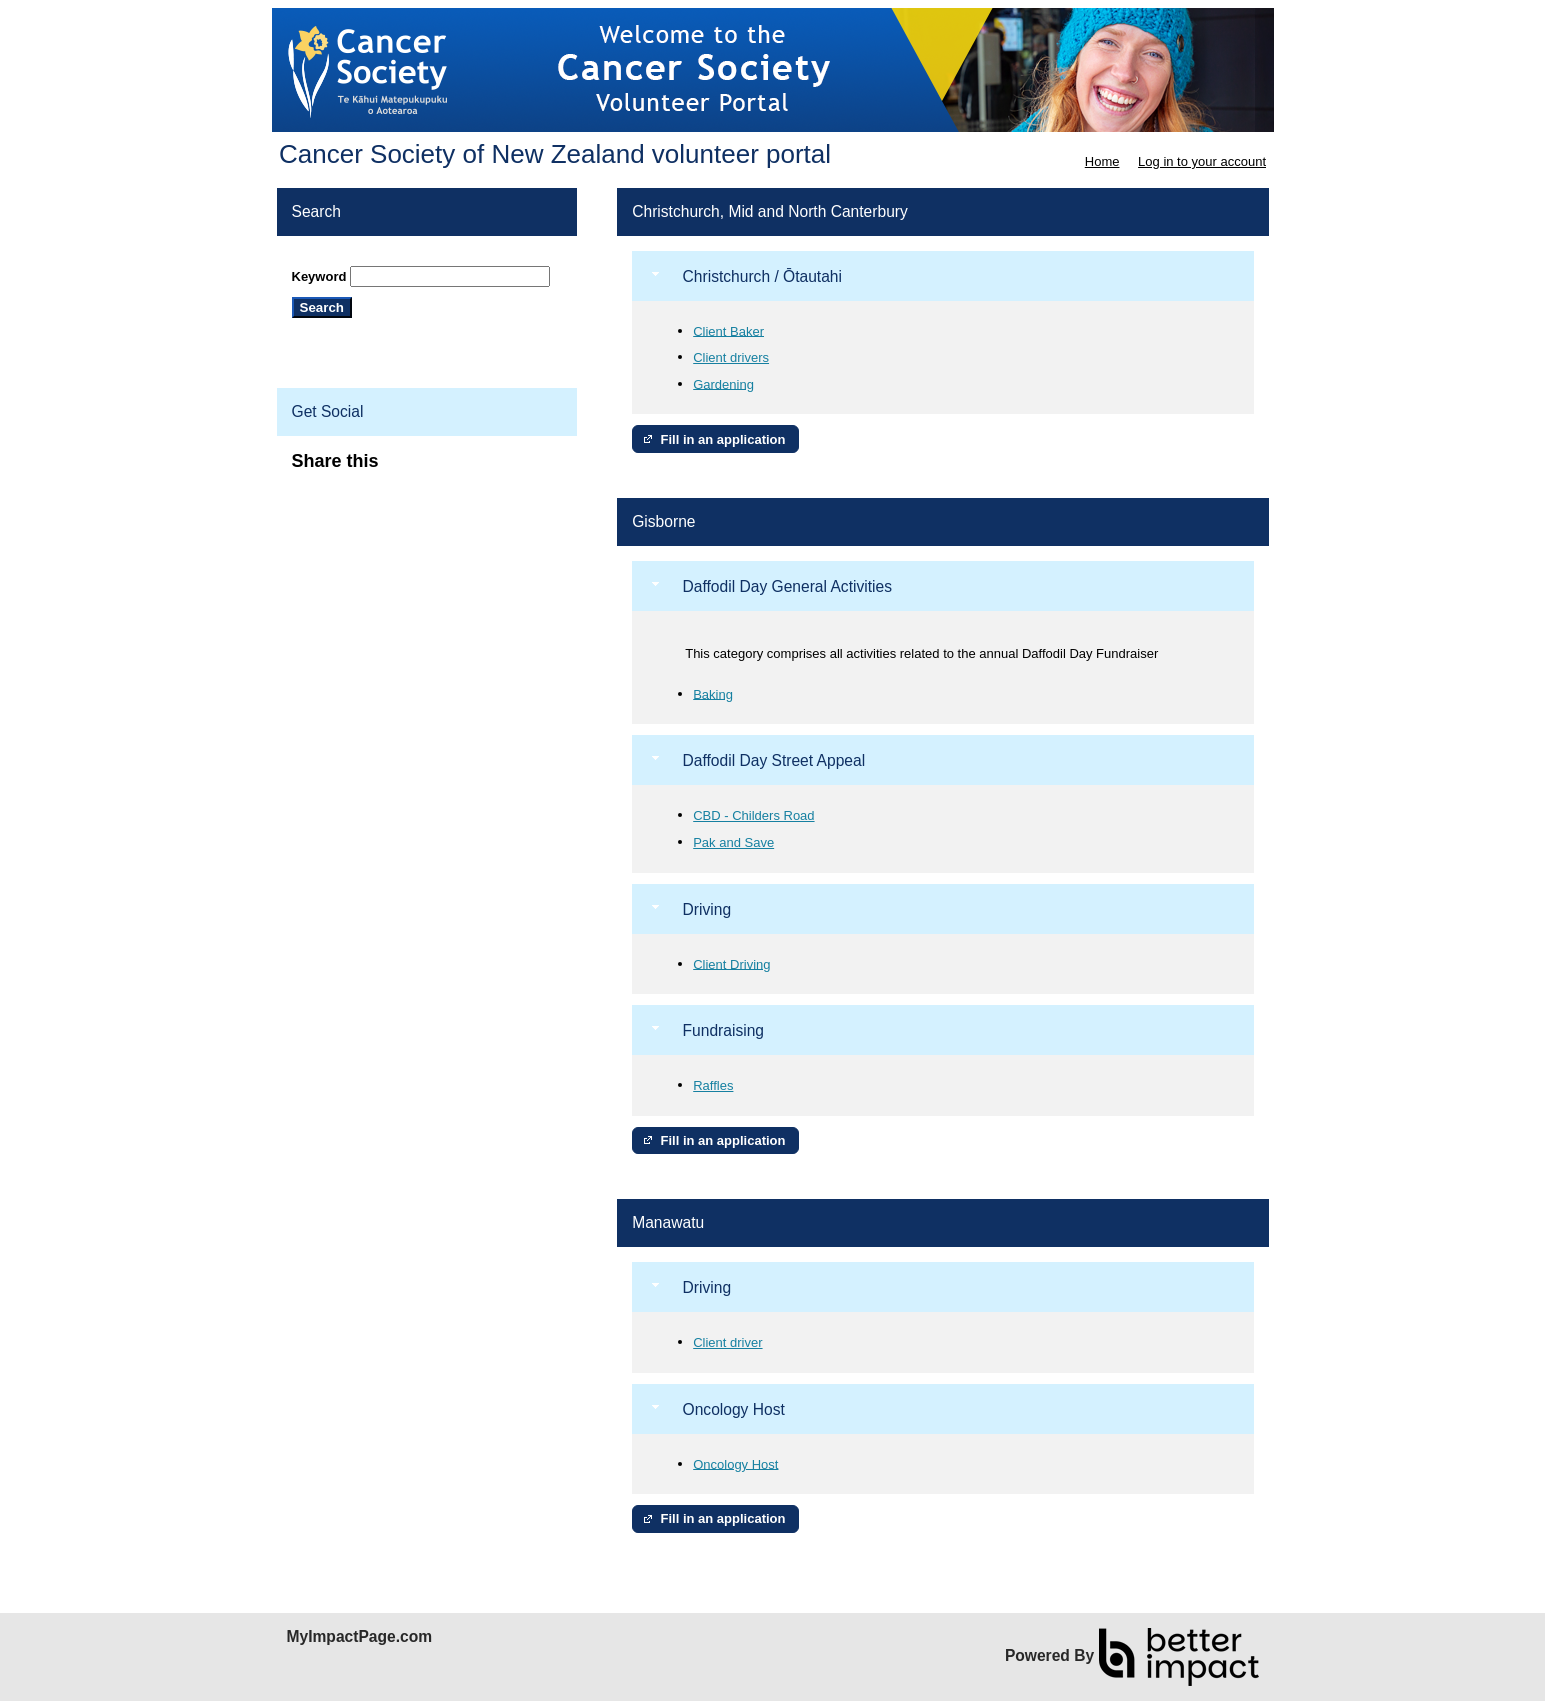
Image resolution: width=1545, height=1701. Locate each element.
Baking (713, 693)
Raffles (713, 1085)
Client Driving (731, 963)
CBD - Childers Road (753, 815)
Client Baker (728, 330)
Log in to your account (1202, 161)
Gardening (723, 383)
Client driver (727, 1342)
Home (1102, 161)
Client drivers (731, 357)
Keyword (319, 276)
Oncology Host (735, 1463)
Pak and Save (733, 842)
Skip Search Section (350, 258)
